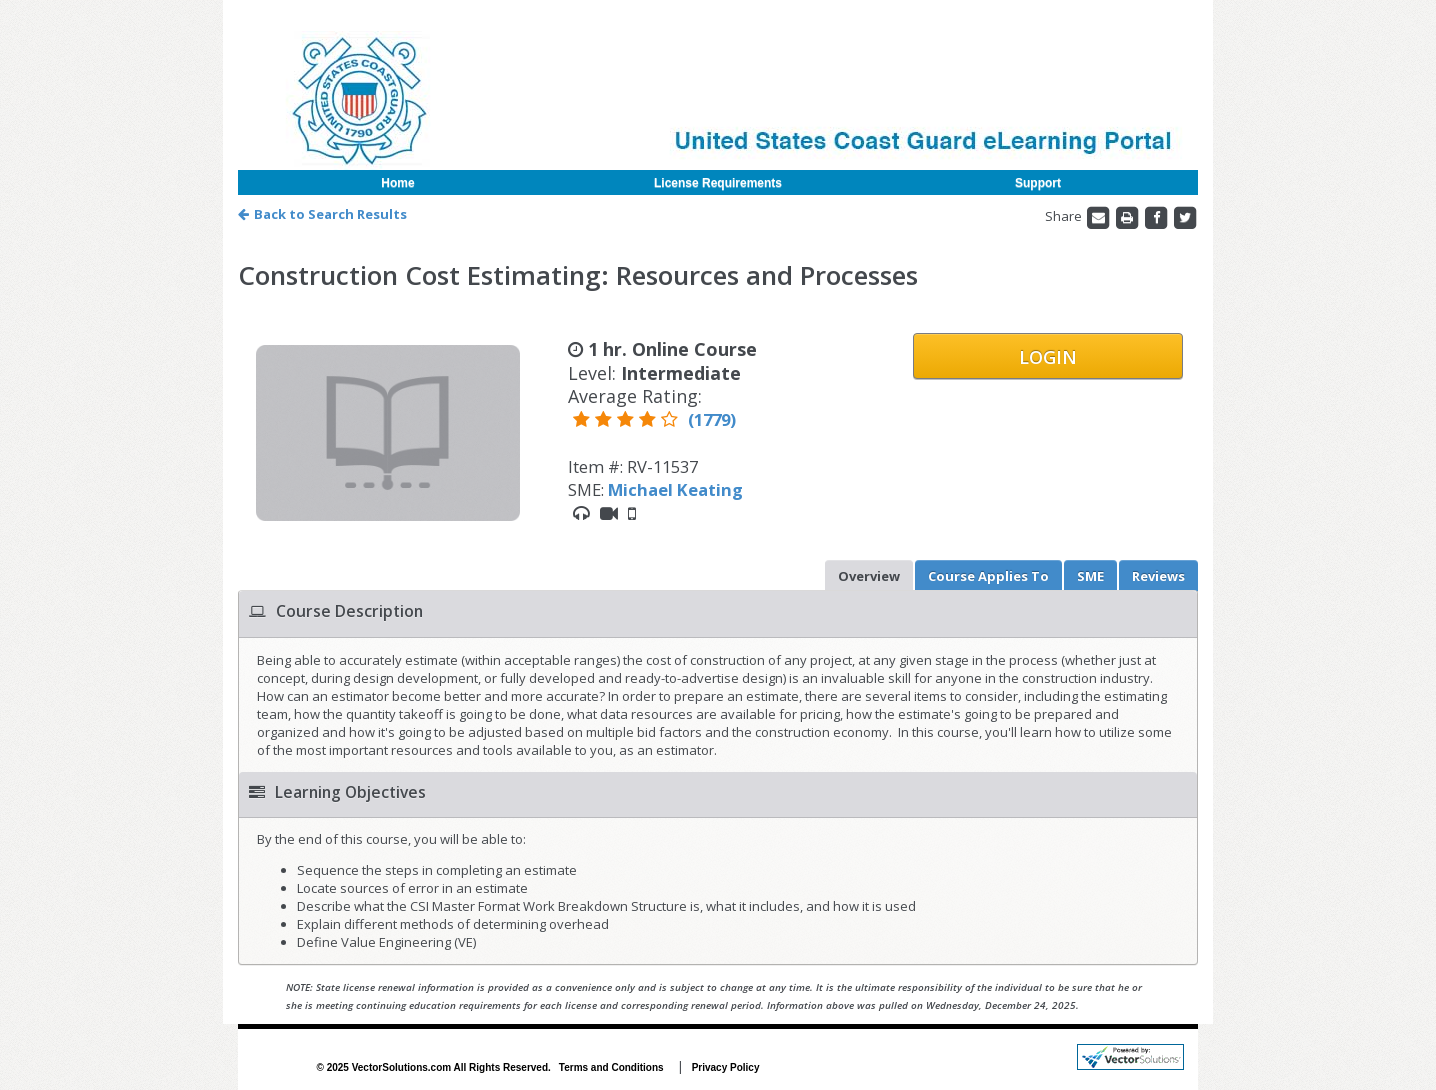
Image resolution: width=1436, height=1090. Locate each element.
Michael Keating (675, 489)
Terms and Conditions (611, 1067)
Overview (869, 576)
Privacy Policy (726, 1067)
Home (397, 183)
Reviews (1158, 576)
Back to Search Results (322, 214)
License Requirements (718, 183)
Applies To (988, 576)
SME (1090, 576)
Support (1038, 183)
